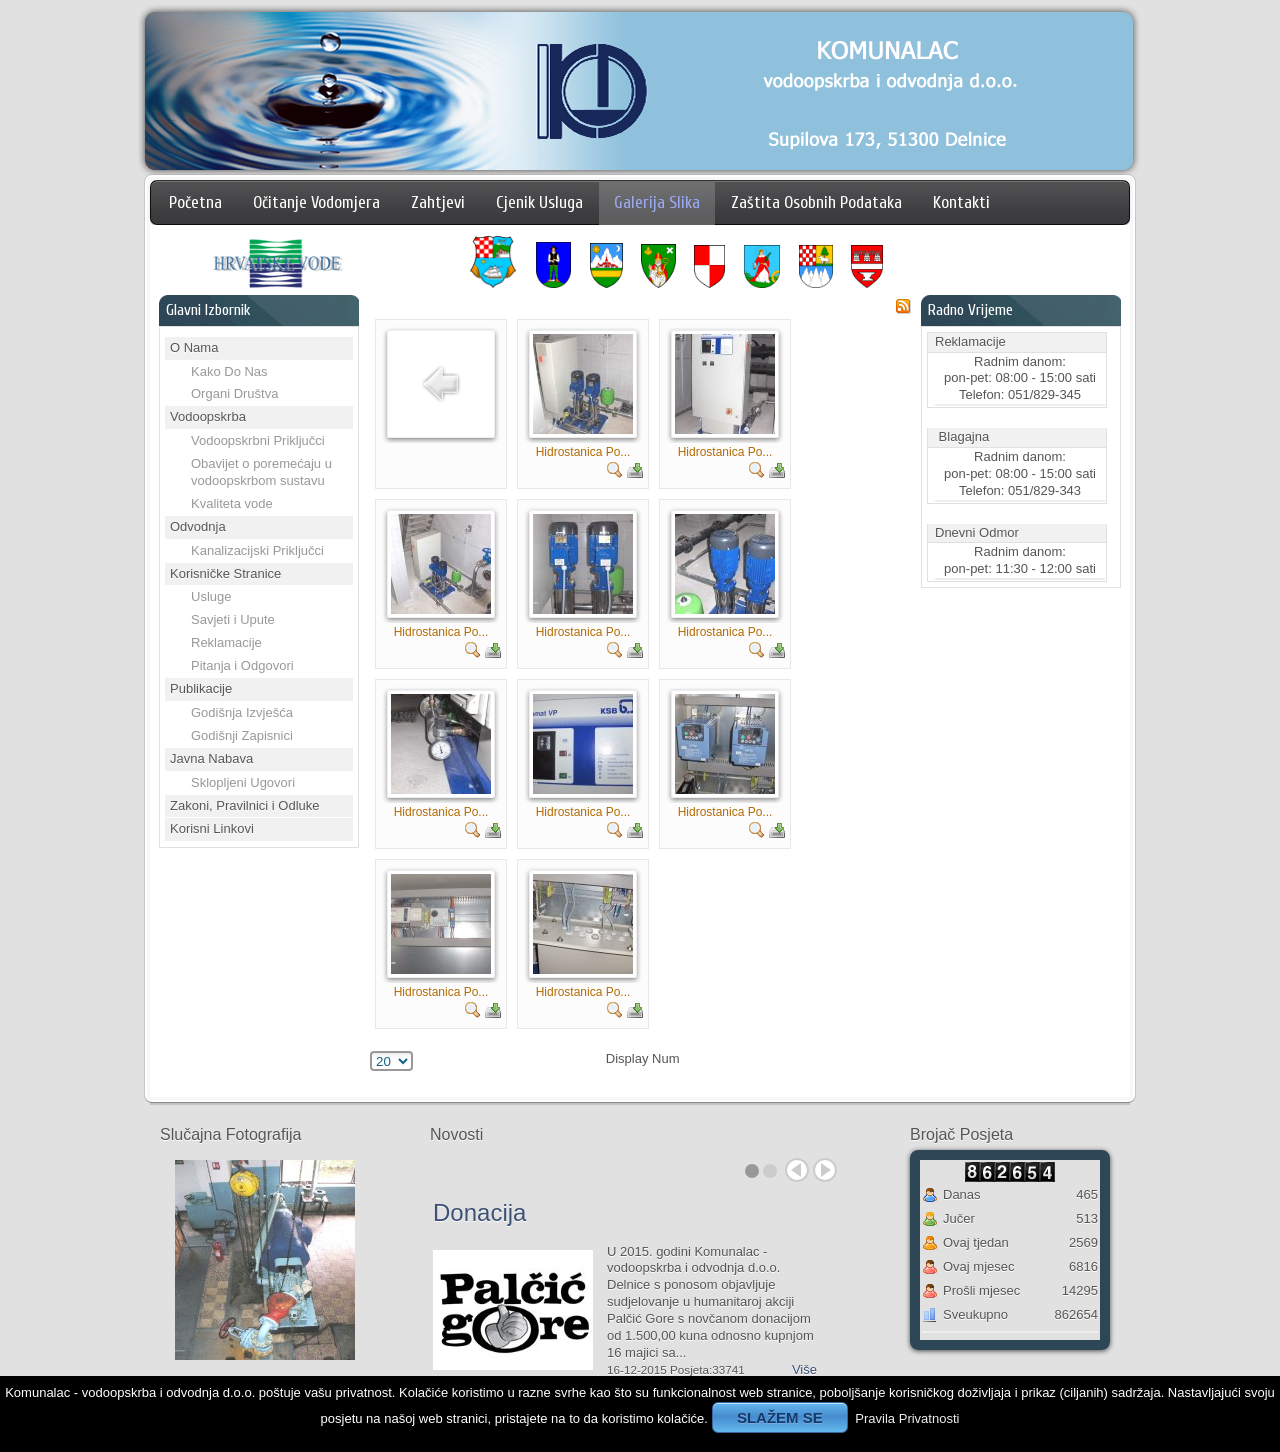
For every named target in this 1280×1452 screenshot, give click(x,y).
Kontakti (961, 202)
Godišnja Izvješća (242, 712)
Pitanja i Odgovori (242, 665)
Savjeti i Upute (233, 619)
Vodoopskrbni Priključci (258, 440)
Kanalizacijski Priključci (257, 550)
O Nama (194, 347)
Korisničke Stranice (225, 573)
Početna (195, 202)
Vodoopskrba (208, 416)
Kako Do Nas (229, 371)
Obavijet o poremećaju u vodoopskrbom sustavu (261, 472)
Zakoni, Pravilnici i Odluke (245, 805)
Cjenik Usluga (539, 202)
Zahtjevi (438, 202)
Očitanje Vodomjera (316, 202)
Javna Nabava (211, 758)
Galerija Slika (657, 202)
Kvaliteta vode (232, 503)
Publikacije (201, 688)
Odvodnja (198, 526)
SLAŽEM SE (780, 1417)
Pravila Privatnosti (907, 1418)
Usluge (211, 596)
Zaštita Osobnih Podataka (816, 202)
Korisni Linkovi (212, 828)
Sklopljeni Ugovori (243, 782)
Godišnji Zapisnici (242, 735)
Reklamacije (226, 642)
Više (804, 1369)
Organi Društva (234, 393)
